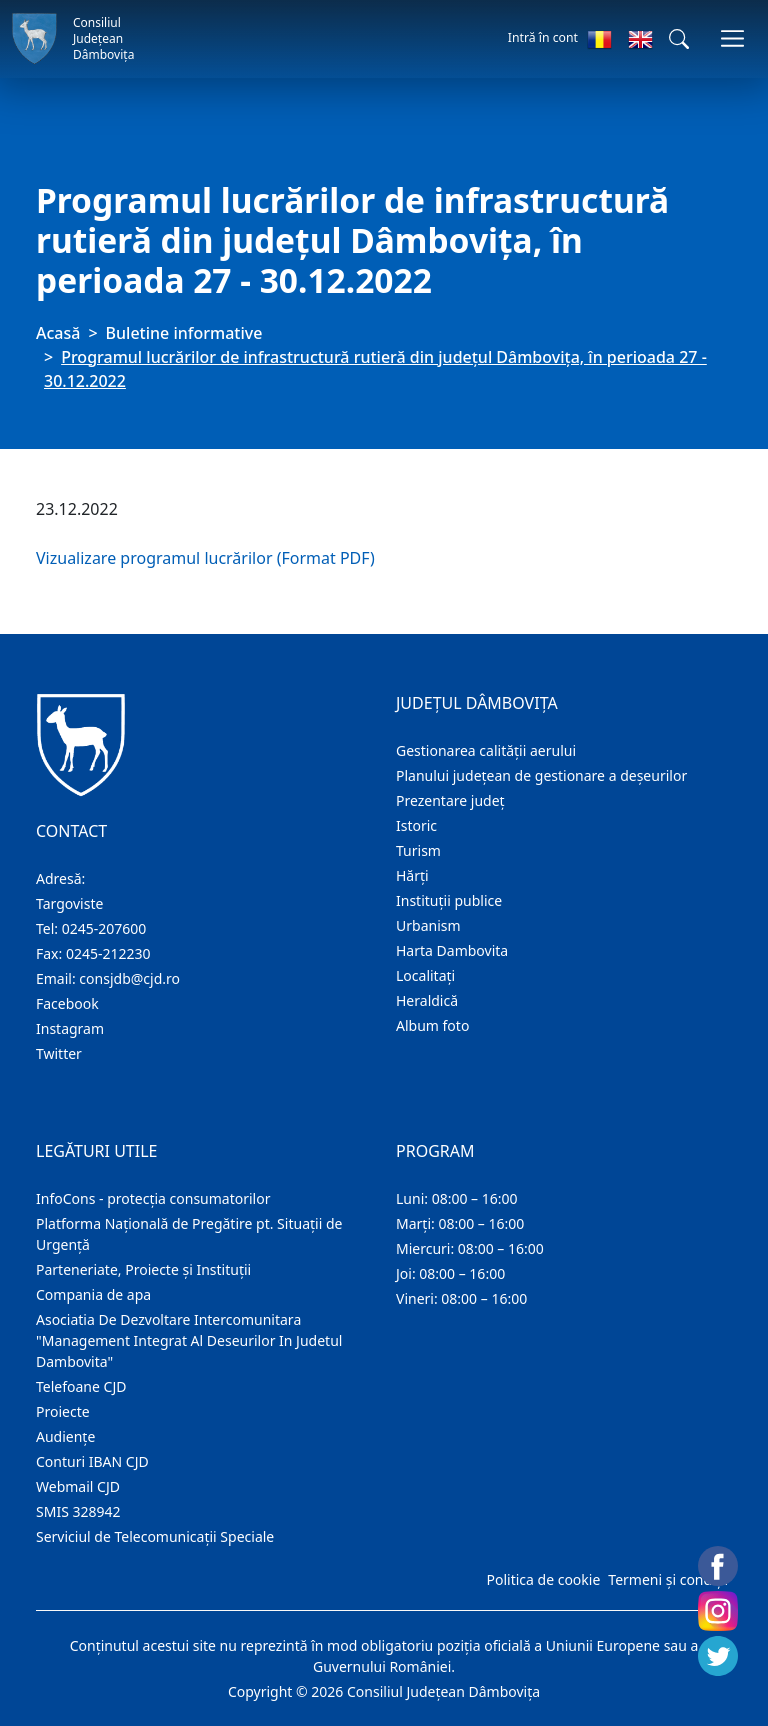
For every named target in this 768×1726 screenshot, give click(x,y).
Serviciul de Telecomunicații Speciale (155, 1536)
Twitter (59, 1053)
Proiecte (63, 1411)
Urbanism (428, 925)
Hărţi (412, 875)
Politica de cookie (543, 1579)
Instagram (70, 1028)
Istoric (416, 825)
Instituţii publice (449, 900)
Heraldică (427, 1000)
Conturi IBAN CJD (92, 1461)
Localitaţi (425, 975)
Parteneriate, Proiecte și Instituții (143, 1269)
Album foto (432, 1025)
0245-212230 (108, 953)
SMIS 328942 (78, 1511)
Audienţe (65, 1436)
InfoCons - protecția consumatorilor (153, 1198)
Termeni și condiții (668, 1579)
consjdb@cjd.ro (129, 978)
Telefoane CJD (81, 1386)
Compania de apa (93, 1294)
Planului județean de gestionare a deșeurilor (541, 775)
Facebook (67, 1003)
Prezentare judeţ (450, 800)
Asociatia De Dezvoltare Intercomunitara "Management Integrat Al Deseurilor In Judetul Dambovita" (189, 1340)
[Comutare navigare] (732, 38)
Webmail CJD (78, 1486)
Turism (418, 850)
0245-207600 (104, 928)
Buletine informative (184, 333)
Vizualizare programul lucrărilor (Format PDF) (205, 558)
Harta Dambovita (452, 950)
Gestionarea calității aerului (486, 750)
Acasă (58, 333)
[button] (679, 39)
